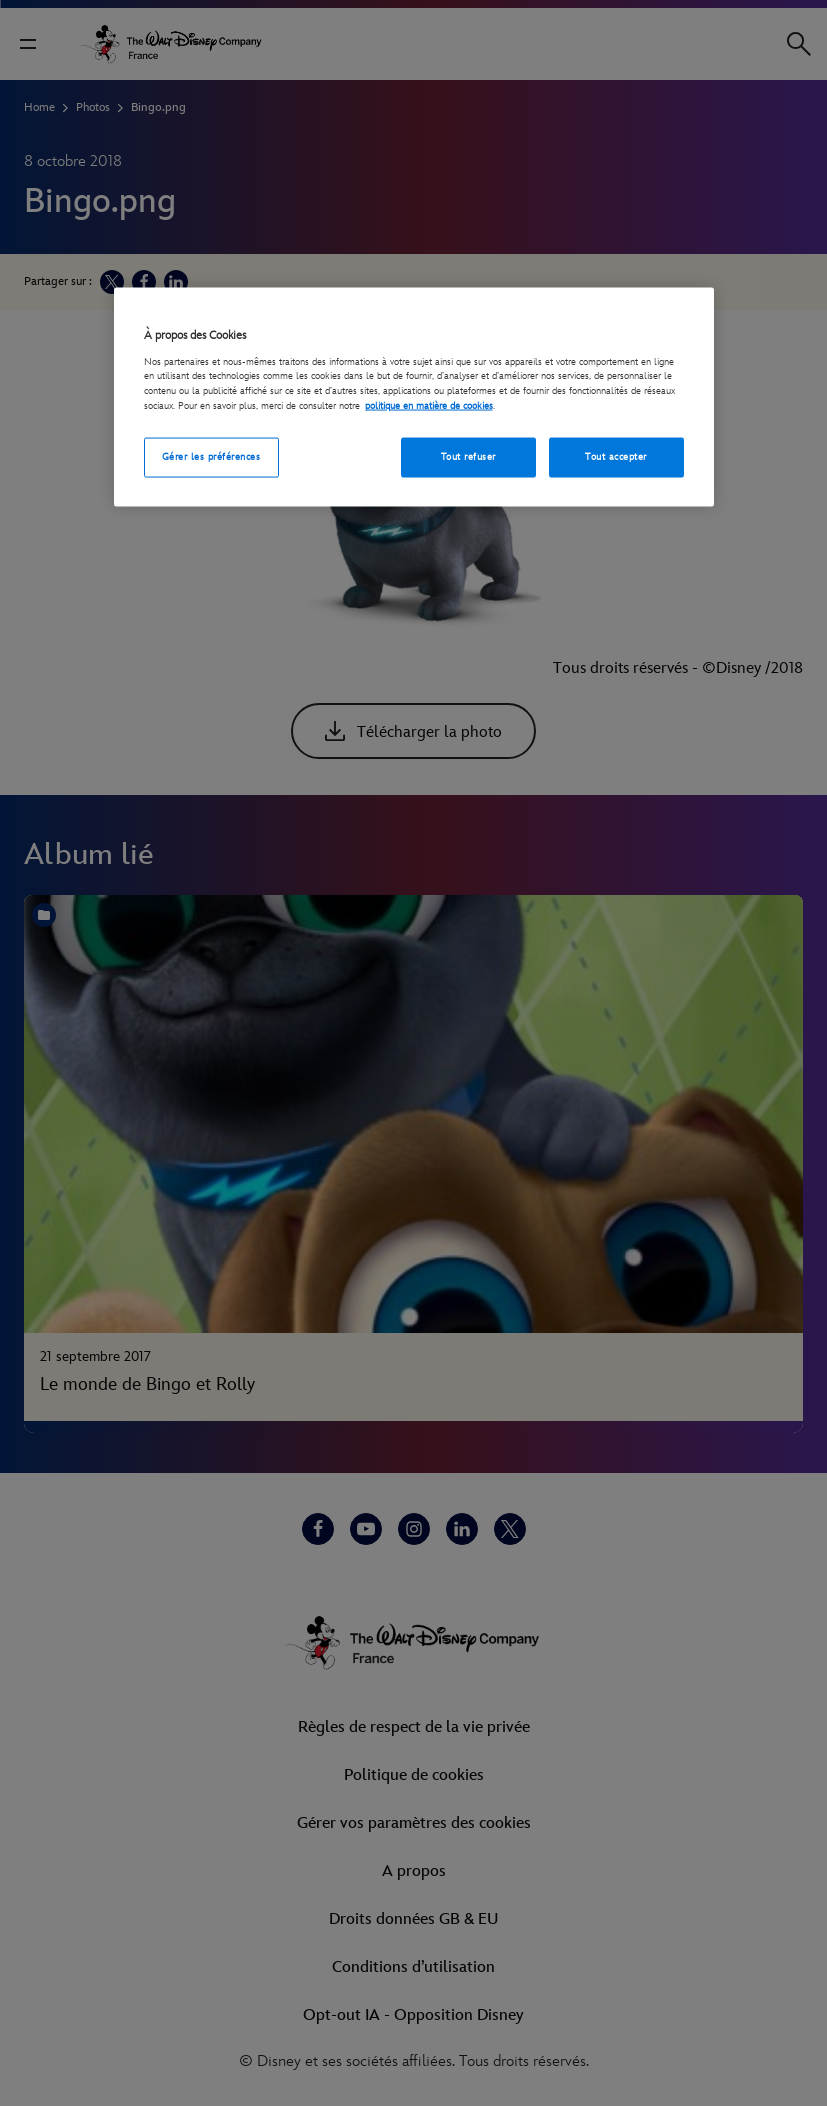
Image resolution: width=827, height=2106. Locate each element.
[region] (414, 396)
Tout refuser (468, 457)
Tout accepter (615, 457)
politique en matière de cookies (429, 405)
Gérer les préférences (211, 457)
